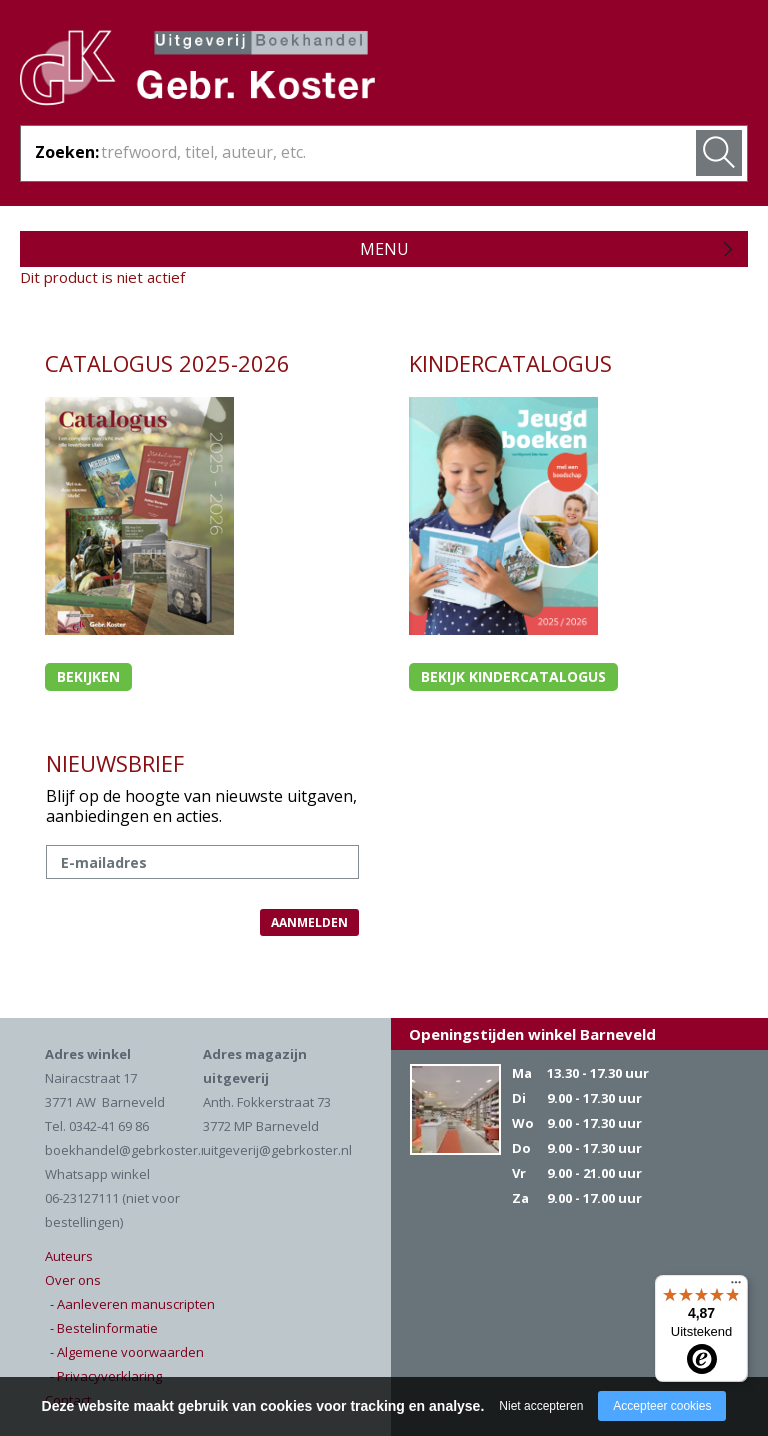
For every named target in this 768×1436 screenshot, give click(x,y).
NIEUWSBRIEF (115, 763)
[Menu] (736, 1287)
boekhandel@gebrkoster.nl (128, 1150)
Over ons (73, 1280)
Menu (384, 249)
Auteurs (69, 1256)
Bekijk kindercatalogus (513, 676)
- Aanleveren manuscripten (132, 1304)
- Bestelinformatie (104, 1328)
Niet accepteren (541, 1406)
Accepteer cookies (662, 1406)
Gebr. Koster (197, 71)
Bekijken (88, 676)
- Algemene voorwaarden (127, 1352)
